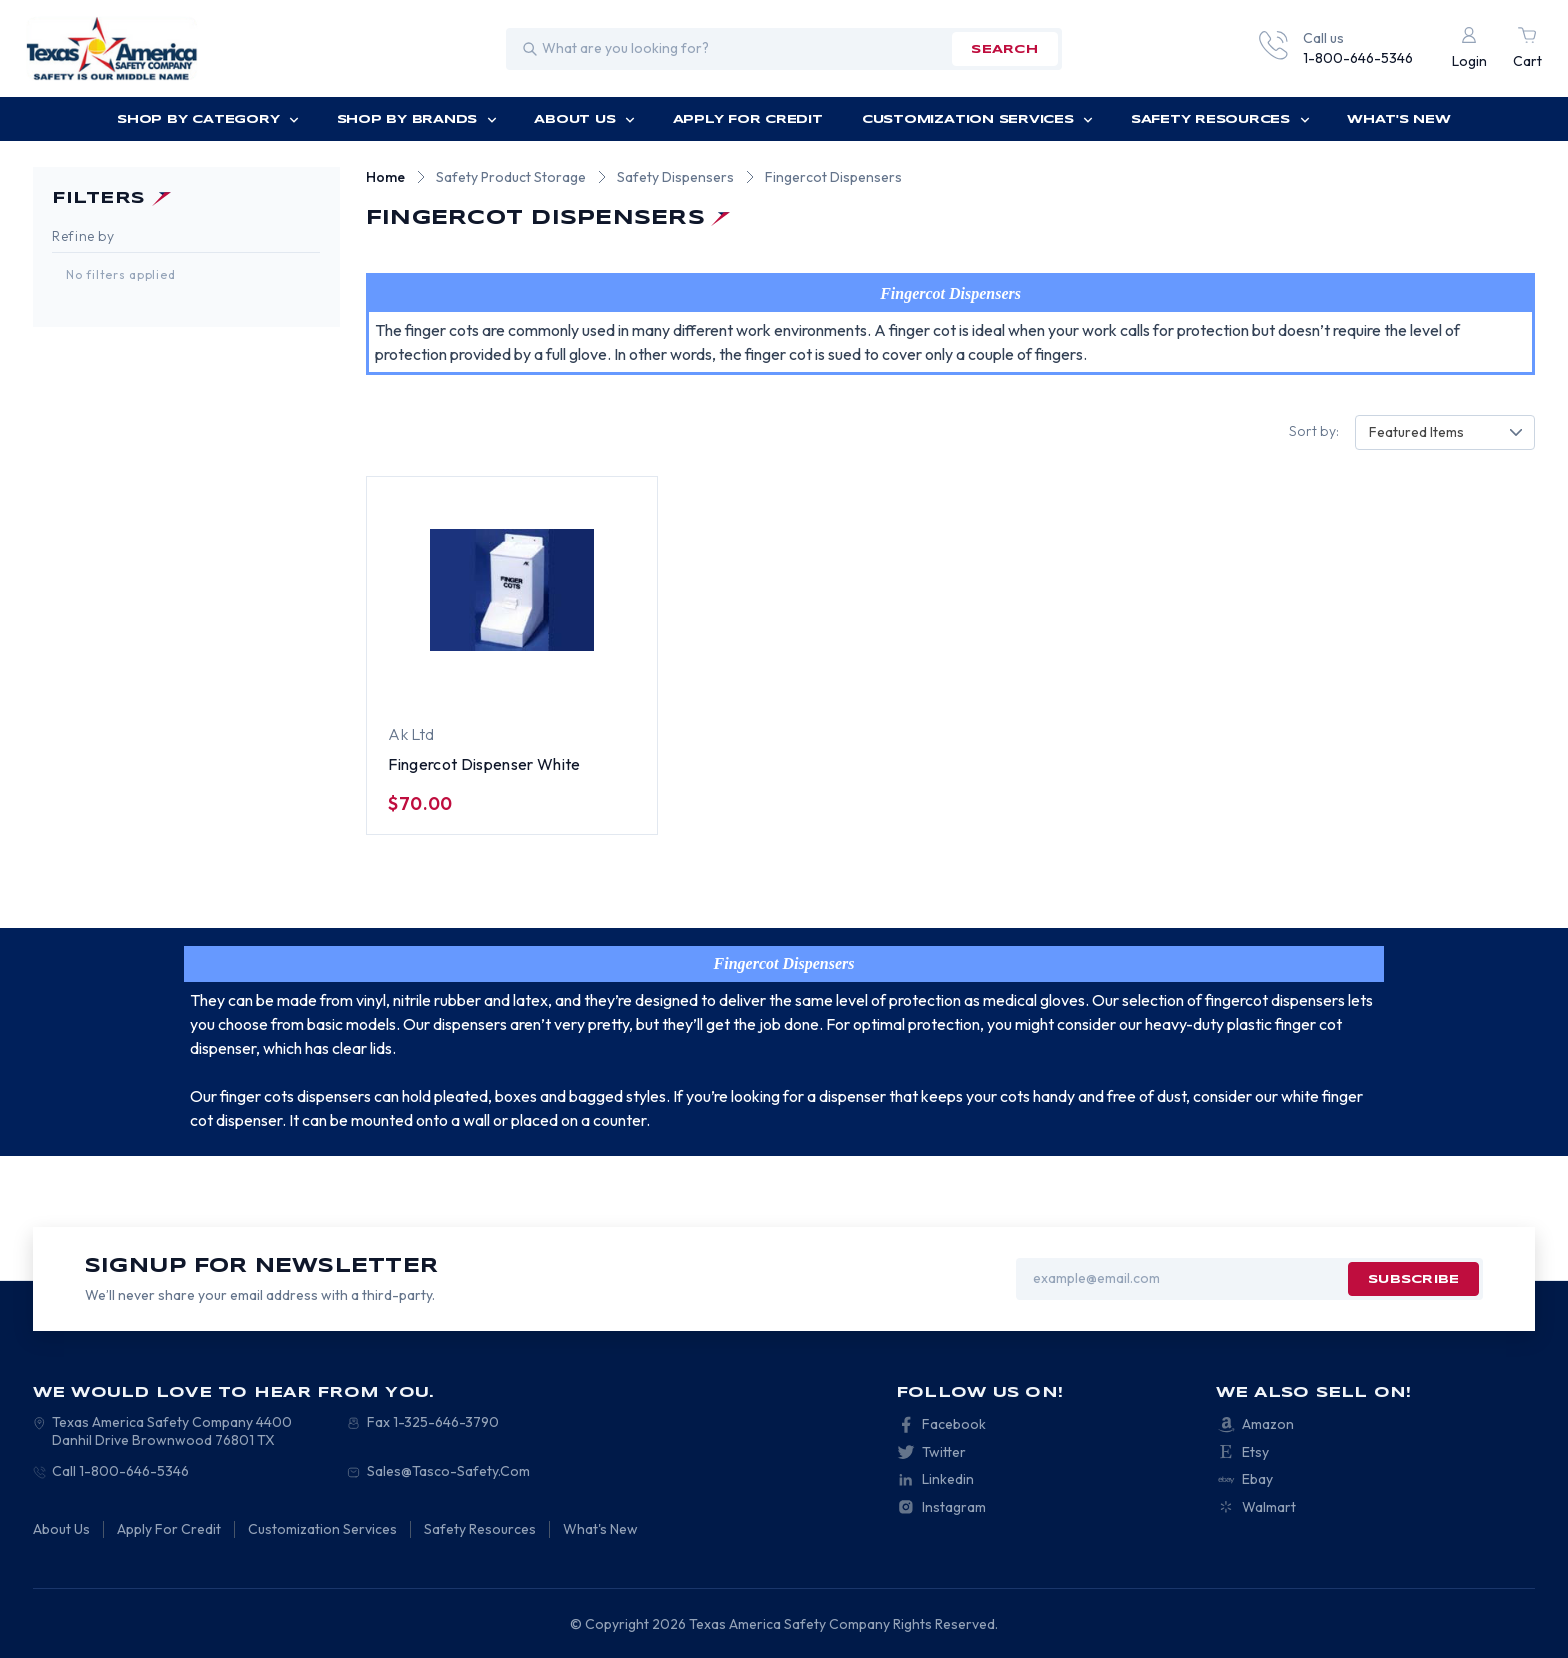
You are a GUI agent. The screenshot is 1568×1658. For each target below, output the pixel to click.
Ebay (1257, 1479)
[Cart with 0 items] (1527, 49)
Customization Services (977, 119)
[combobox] (1445, 432)
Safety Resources (1220, 119)
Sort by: (1314, 431)
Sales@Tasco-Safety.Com (448, 1471)
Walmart (1269, 1507)
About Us (584, 119)
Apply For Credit (748, 119)
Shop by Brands (417, 119)
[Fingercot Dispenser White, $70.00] (512, 590)
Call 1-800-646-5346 (120, 1471)
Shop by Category (208, 119)
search (1004, 49)
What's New (1399, 119)
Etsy (1255, 1452)
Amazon (1268, 1424)
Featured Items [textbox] (1416, 432)
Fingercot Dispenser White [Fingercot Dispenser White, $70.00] (484, 764)
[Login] (1469, 49)
